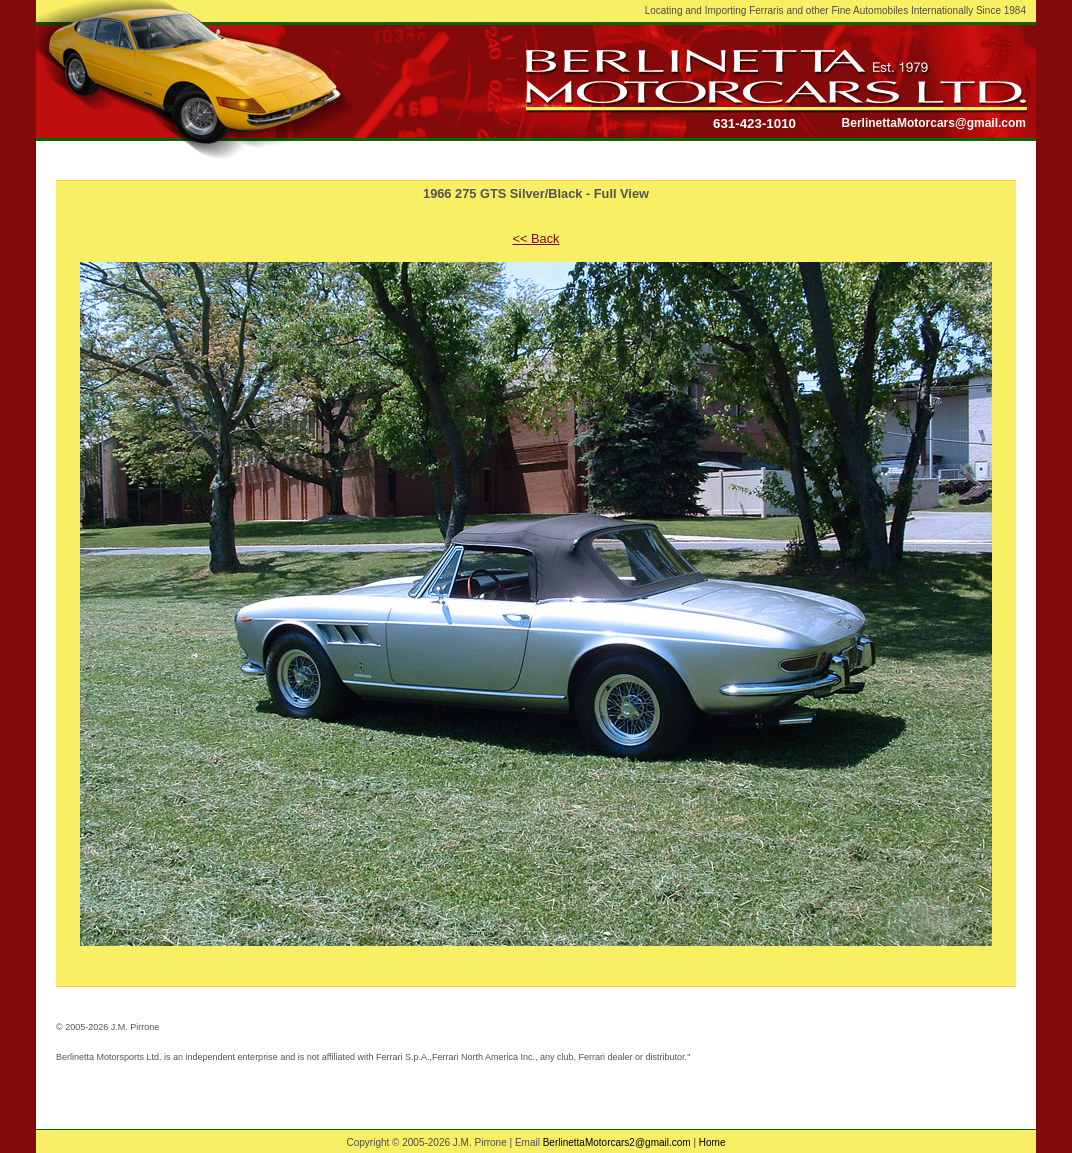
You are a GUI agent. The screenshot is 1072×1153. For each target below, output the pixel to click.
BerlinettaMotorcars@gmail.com (934, 123)
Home (712, 1142)
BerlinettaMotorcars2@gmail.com (617, 1142)
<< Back (536, 238)
